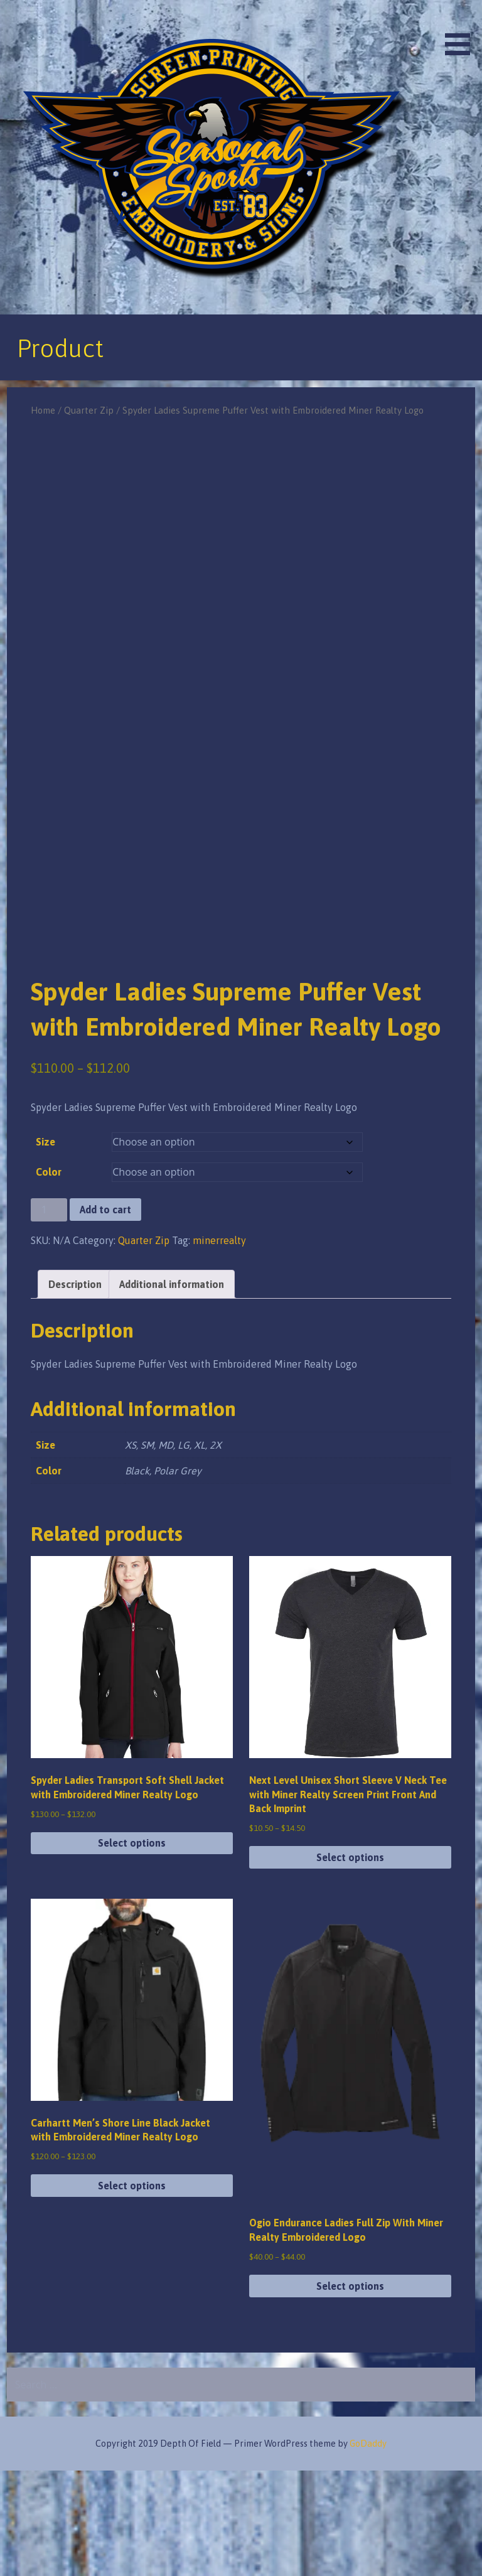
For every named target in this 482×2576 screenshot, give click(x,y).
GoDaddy (368, 2549)
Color (49, 1277)
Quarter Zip (89, 410)
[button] (462, 30)
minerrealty (219, 1345)
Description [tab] (75, 1389)
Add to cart (105, 1315)
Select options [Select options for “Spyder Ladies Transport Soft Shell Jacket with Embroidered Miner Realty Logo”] (132, 1948)
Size (45, 1247)
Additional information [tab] (171, 1389)
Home (43, 410)
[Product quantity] (49, 1315)
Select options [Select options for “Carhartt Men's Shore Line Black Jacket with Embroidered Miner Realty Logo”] (132, 2291)
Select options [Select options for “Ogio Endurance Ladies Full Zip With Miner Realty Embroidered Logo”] (350, 2390)
